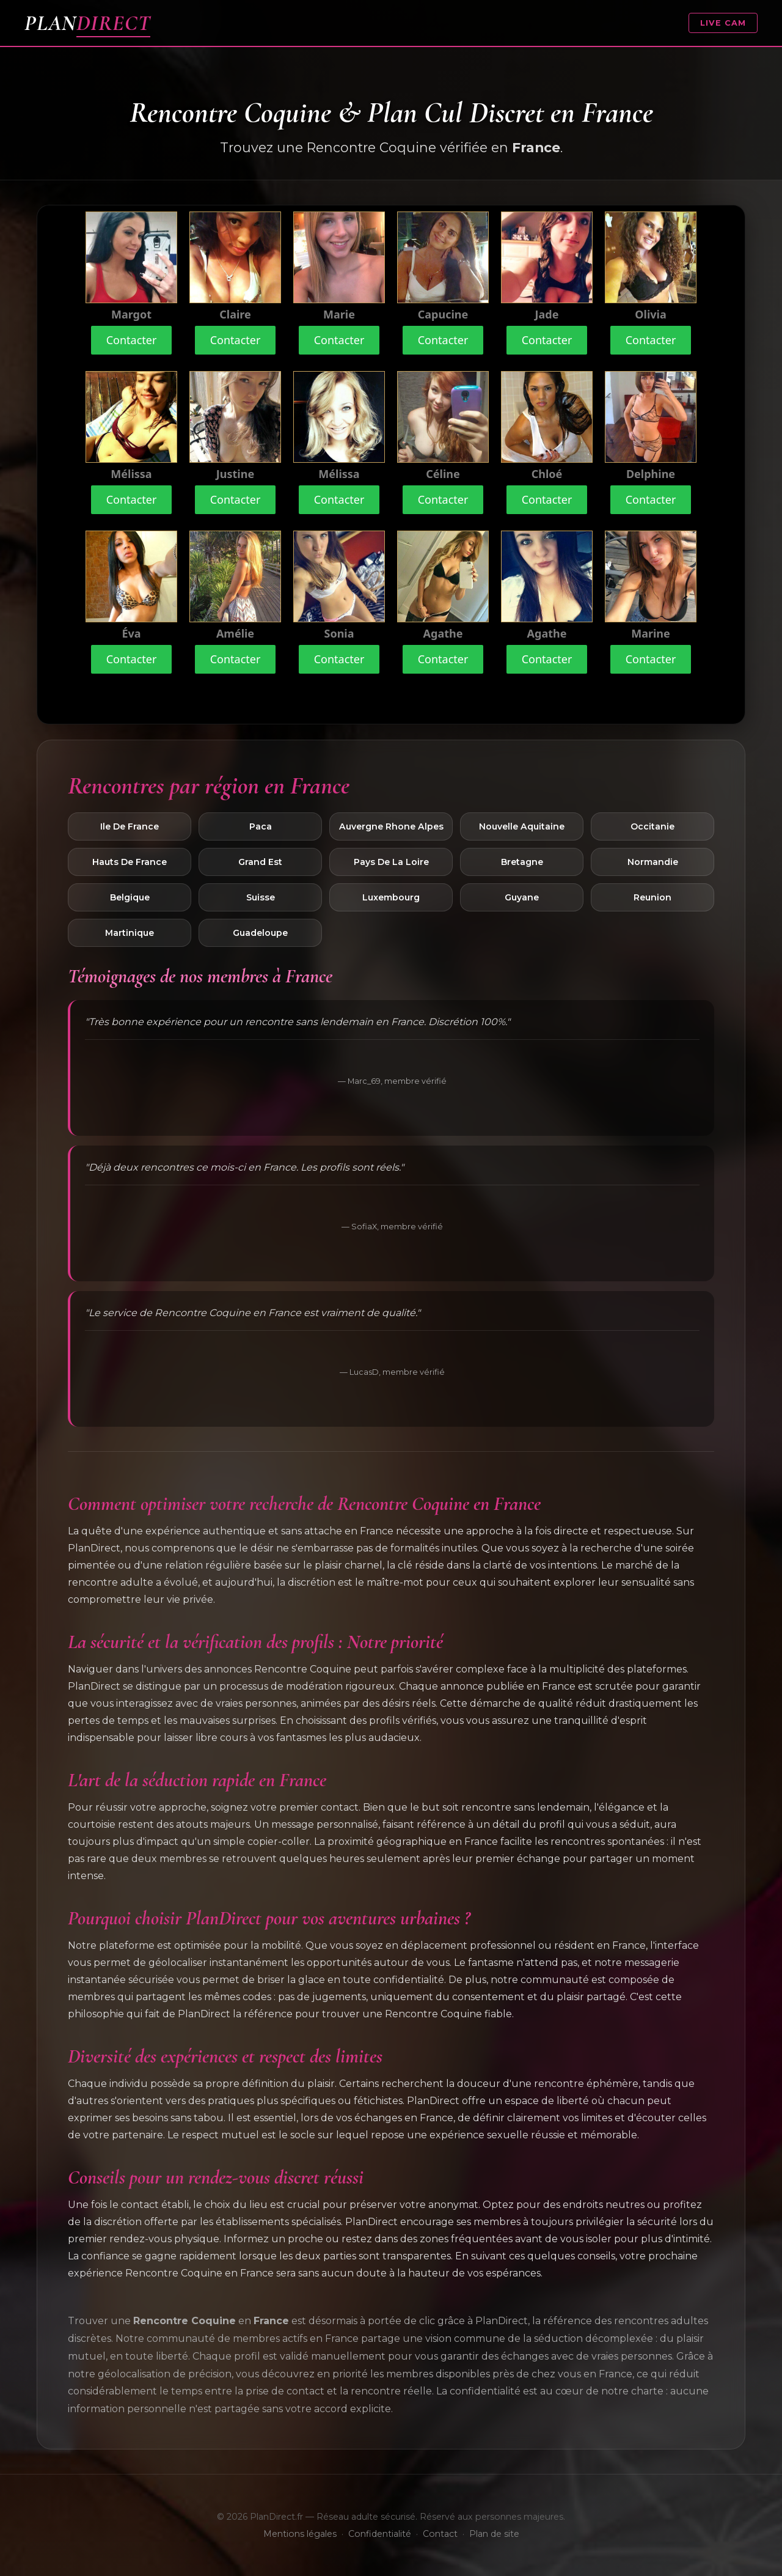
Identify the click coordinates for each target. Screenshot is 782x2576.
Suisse (260, 897)
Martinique (129, 932)
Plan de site (494, 2533)
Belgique (130, 897)
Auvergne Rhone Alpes (391, 826)
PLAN (87, 23)
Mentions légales (300, 2533)
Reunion (652, 897)
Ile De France (129, 826)
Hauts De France (129, 861)
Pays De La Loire (391, 861)
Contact (440, 2533)
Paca (260, 826)
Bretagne (522, 861)
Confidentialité (379, 2533)
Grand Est (260, 861)
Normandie (652, 861)
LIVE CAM (723, 23)
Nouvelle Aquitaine (522, 826)
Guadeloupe (260, 932)
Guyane (522, 897)
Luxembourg (391, 897)
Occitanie (652, 826)
